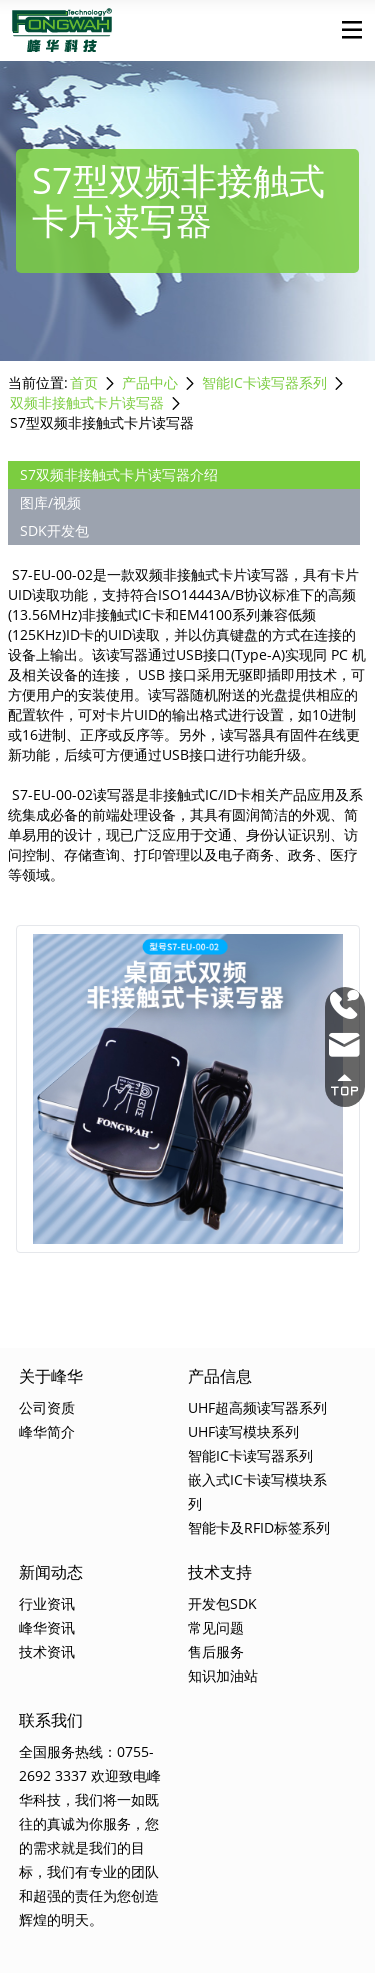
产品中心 (150, 382)
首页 (84, 382)
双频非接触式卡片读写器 (87, 402)
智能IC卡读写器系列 (264, 382)
